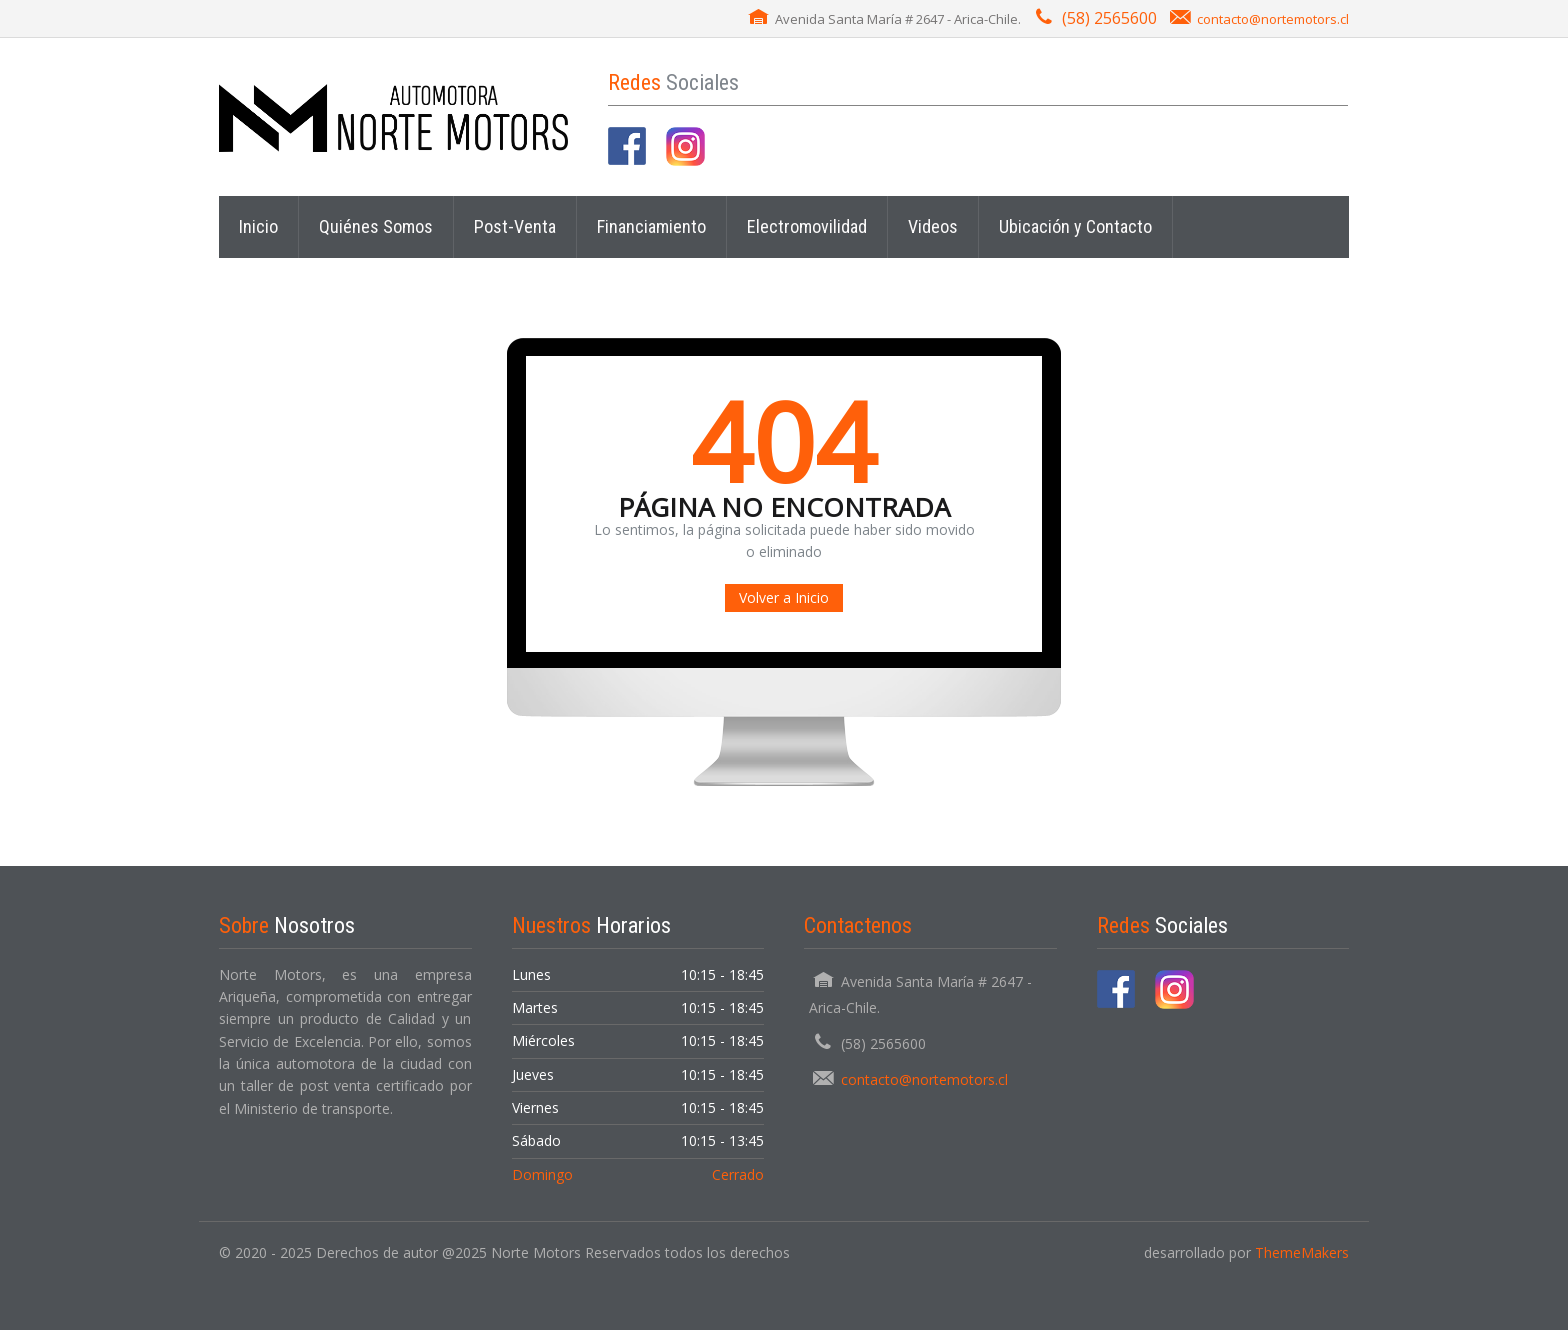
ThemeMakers (1302, 1252)
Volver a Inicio (784, 597)
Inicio (258, 226)
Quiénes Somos (376, 226)
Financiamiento (651, 226)
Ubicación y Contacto (1075, 226)
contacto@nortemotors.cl (1273, 19)
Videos (933, 226)
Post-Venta (515, 226)
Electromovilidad (807, 226)
